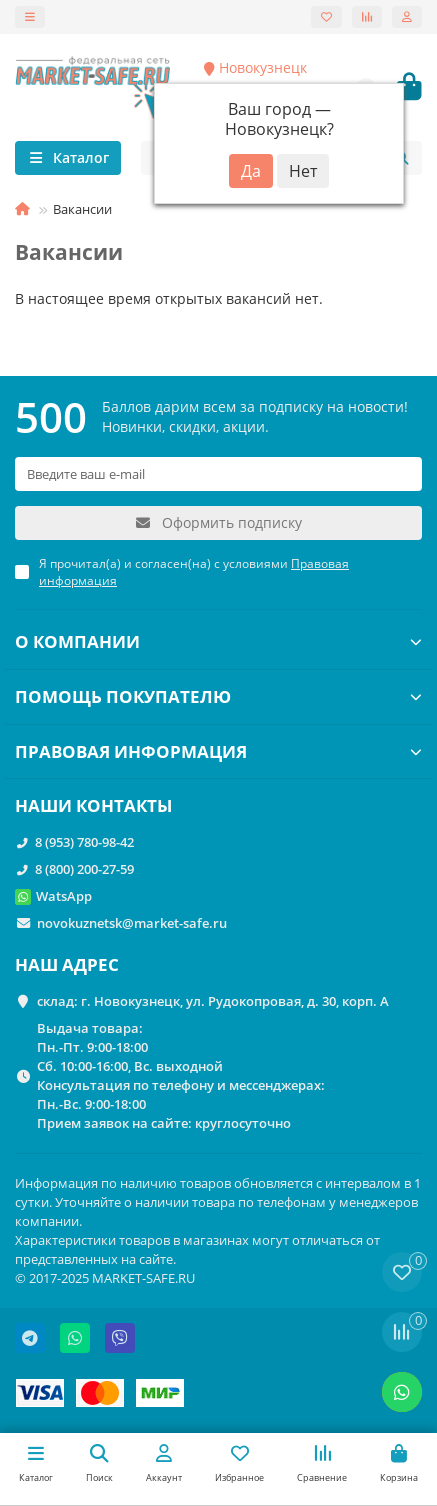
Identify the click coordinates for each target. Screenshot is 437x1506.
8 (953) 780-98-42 (84, 842)
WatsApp (64, 896)
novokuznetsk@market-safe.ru (132, 923)
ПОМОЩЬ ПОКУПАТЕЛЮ (218, 696)
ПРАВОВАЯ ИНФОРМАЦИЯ (218, 751)
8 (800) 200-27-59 (84, 869)
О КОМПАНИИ (218, 641)
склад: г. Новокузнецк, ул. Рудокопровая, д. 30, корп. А (213, 1001)
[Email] (218, 474)
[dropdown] (30, 17)
